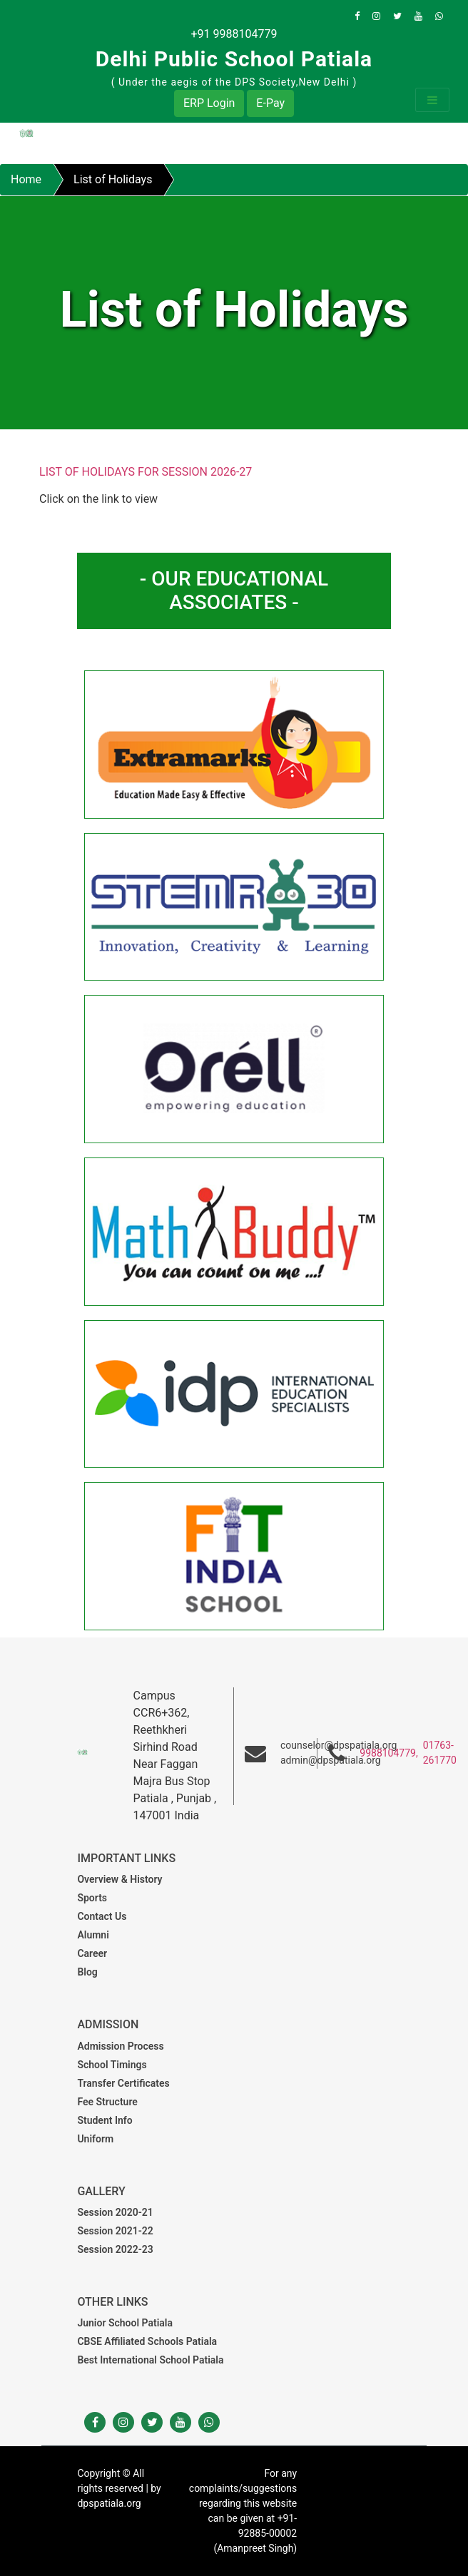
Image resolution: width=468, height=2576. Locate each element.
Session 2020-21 (115, 2212)
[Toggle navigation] (432, 100)
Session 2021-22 (115, 2231)
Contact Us (101, 1916)
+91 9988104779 (234, 34)
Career (92, 1953)
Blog (87, 1972)
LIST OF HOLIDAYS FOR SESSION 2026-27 (145, 472)
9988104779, (388, 1753)
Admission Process (120, 2046)
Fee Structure (107, 2101)
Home (26, 179)
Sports (92, 1897)
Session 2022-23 (115, 2249)
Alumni (92, 1935)
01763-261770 (440, 1752)
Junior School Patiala (125, 2323)
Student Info (104, 2120)
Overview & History (119, 1879)
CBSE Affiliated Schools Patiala (147, 2341)
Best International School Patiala (150, 2360)
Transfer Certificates (123, 2083)
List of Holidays (112, 179)
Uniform (95, 2139)
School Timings (111, 2064)
